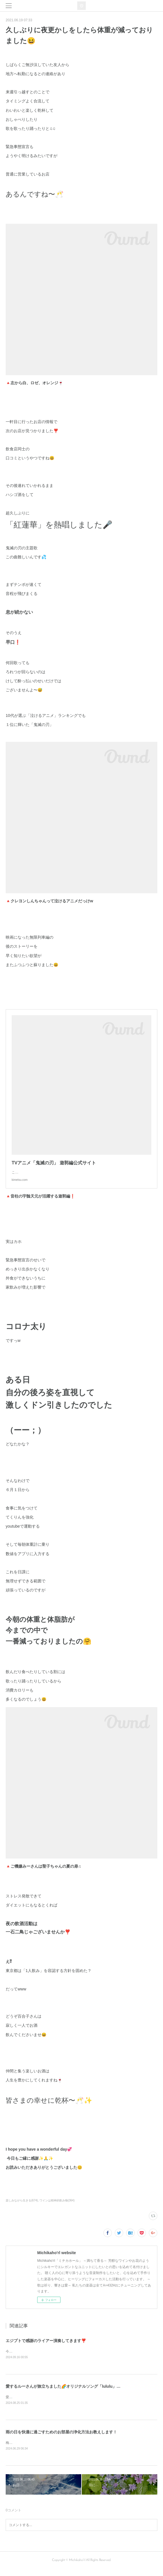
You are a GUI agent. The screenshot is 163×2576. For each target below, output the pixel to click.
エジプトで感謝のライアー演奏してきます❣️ (46, 2346)
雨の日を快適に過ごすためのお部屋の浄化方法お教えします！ (61, 2438)
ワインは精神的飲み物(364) (56, 2206)
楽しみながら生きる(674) (22, 2206)
